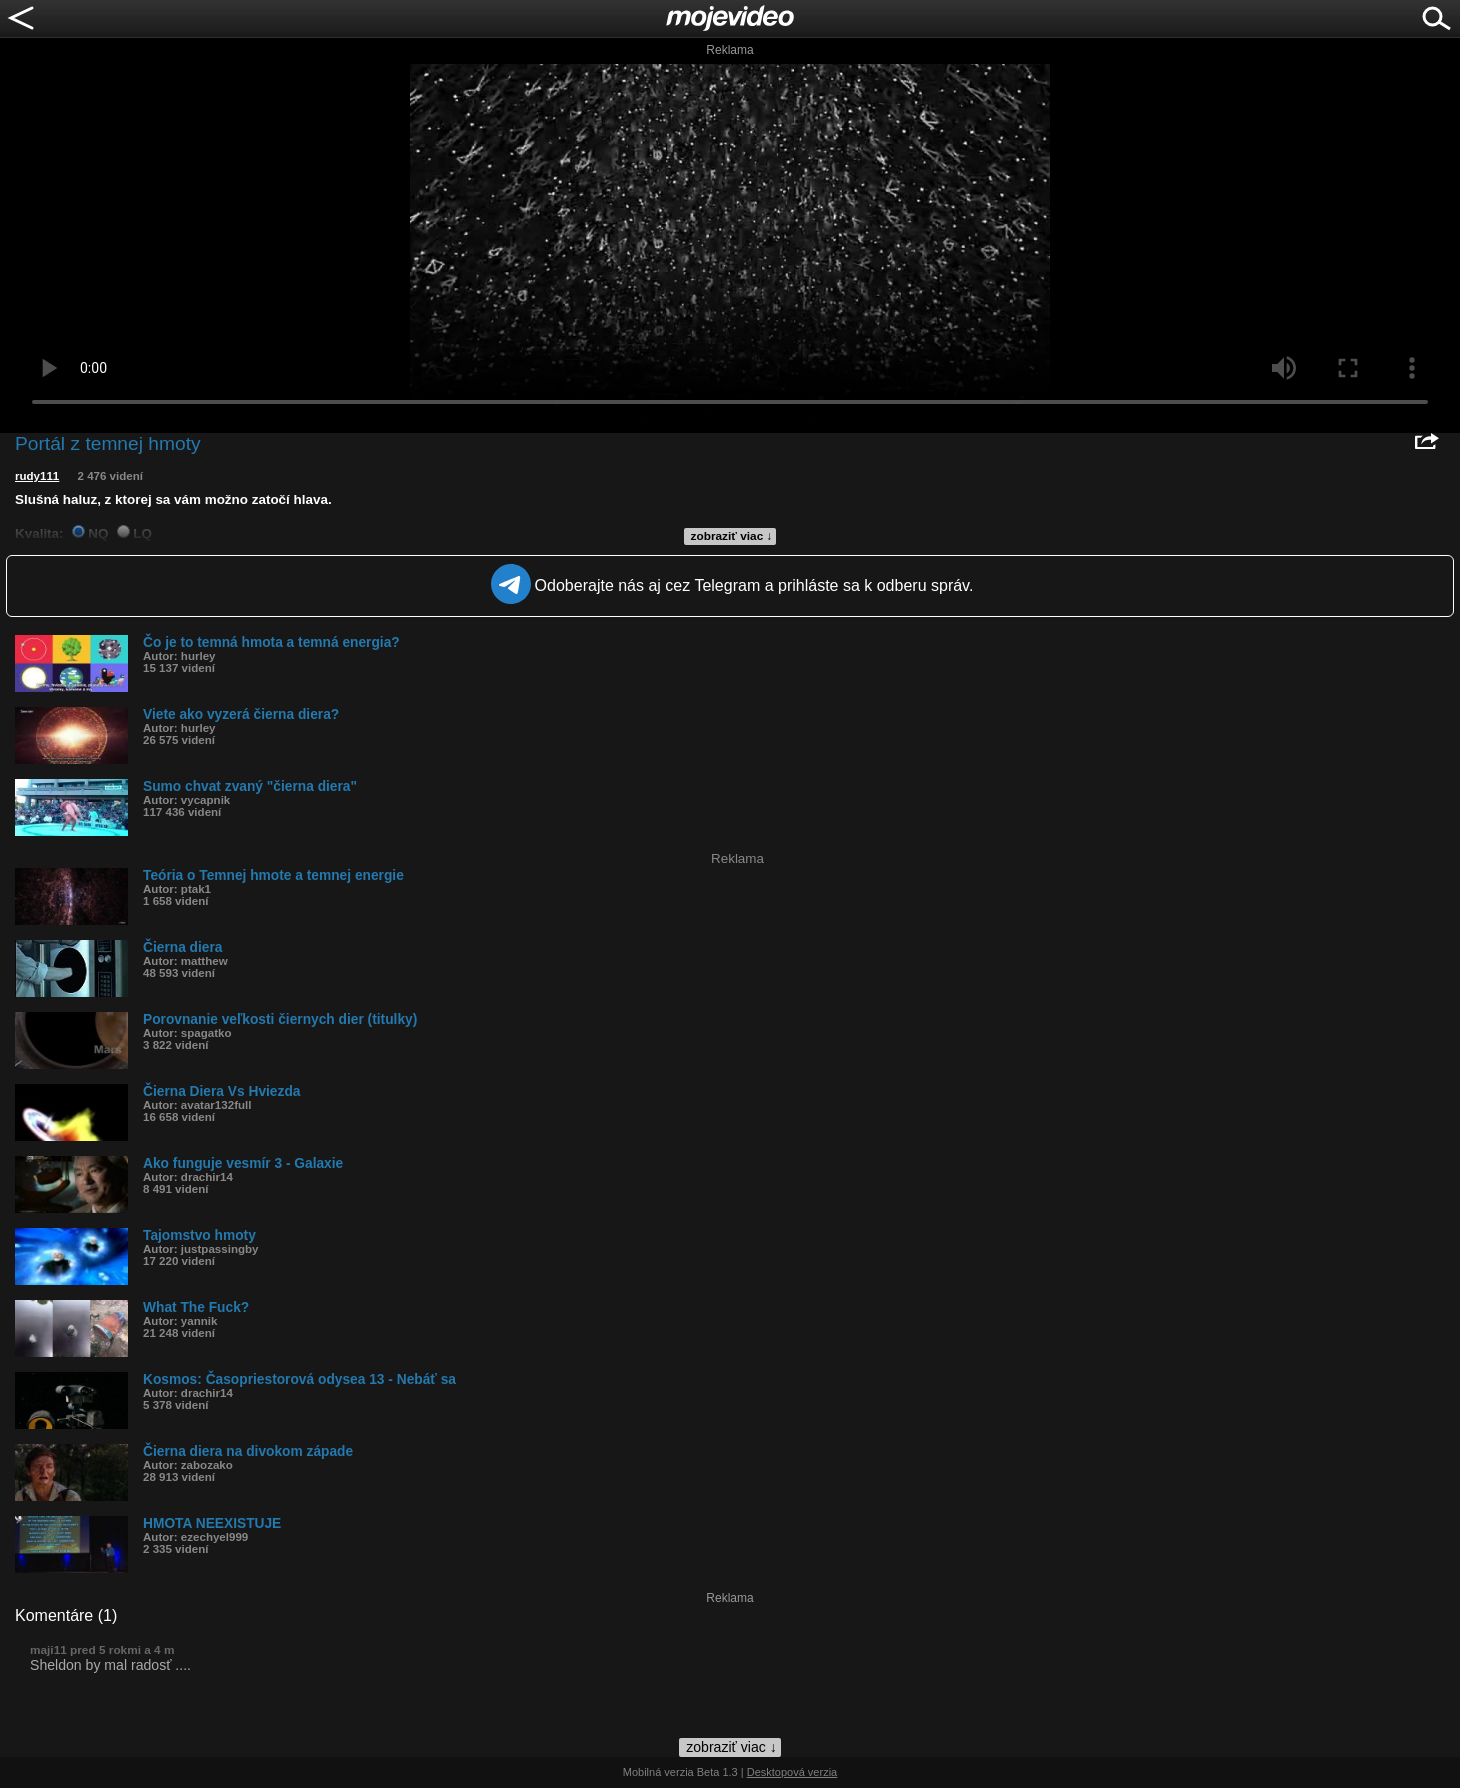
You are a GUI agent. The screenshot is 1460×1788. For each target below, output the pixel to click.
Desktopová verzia (792, 1772)
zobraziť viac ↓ (732, 536)
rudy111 (37, 476)
